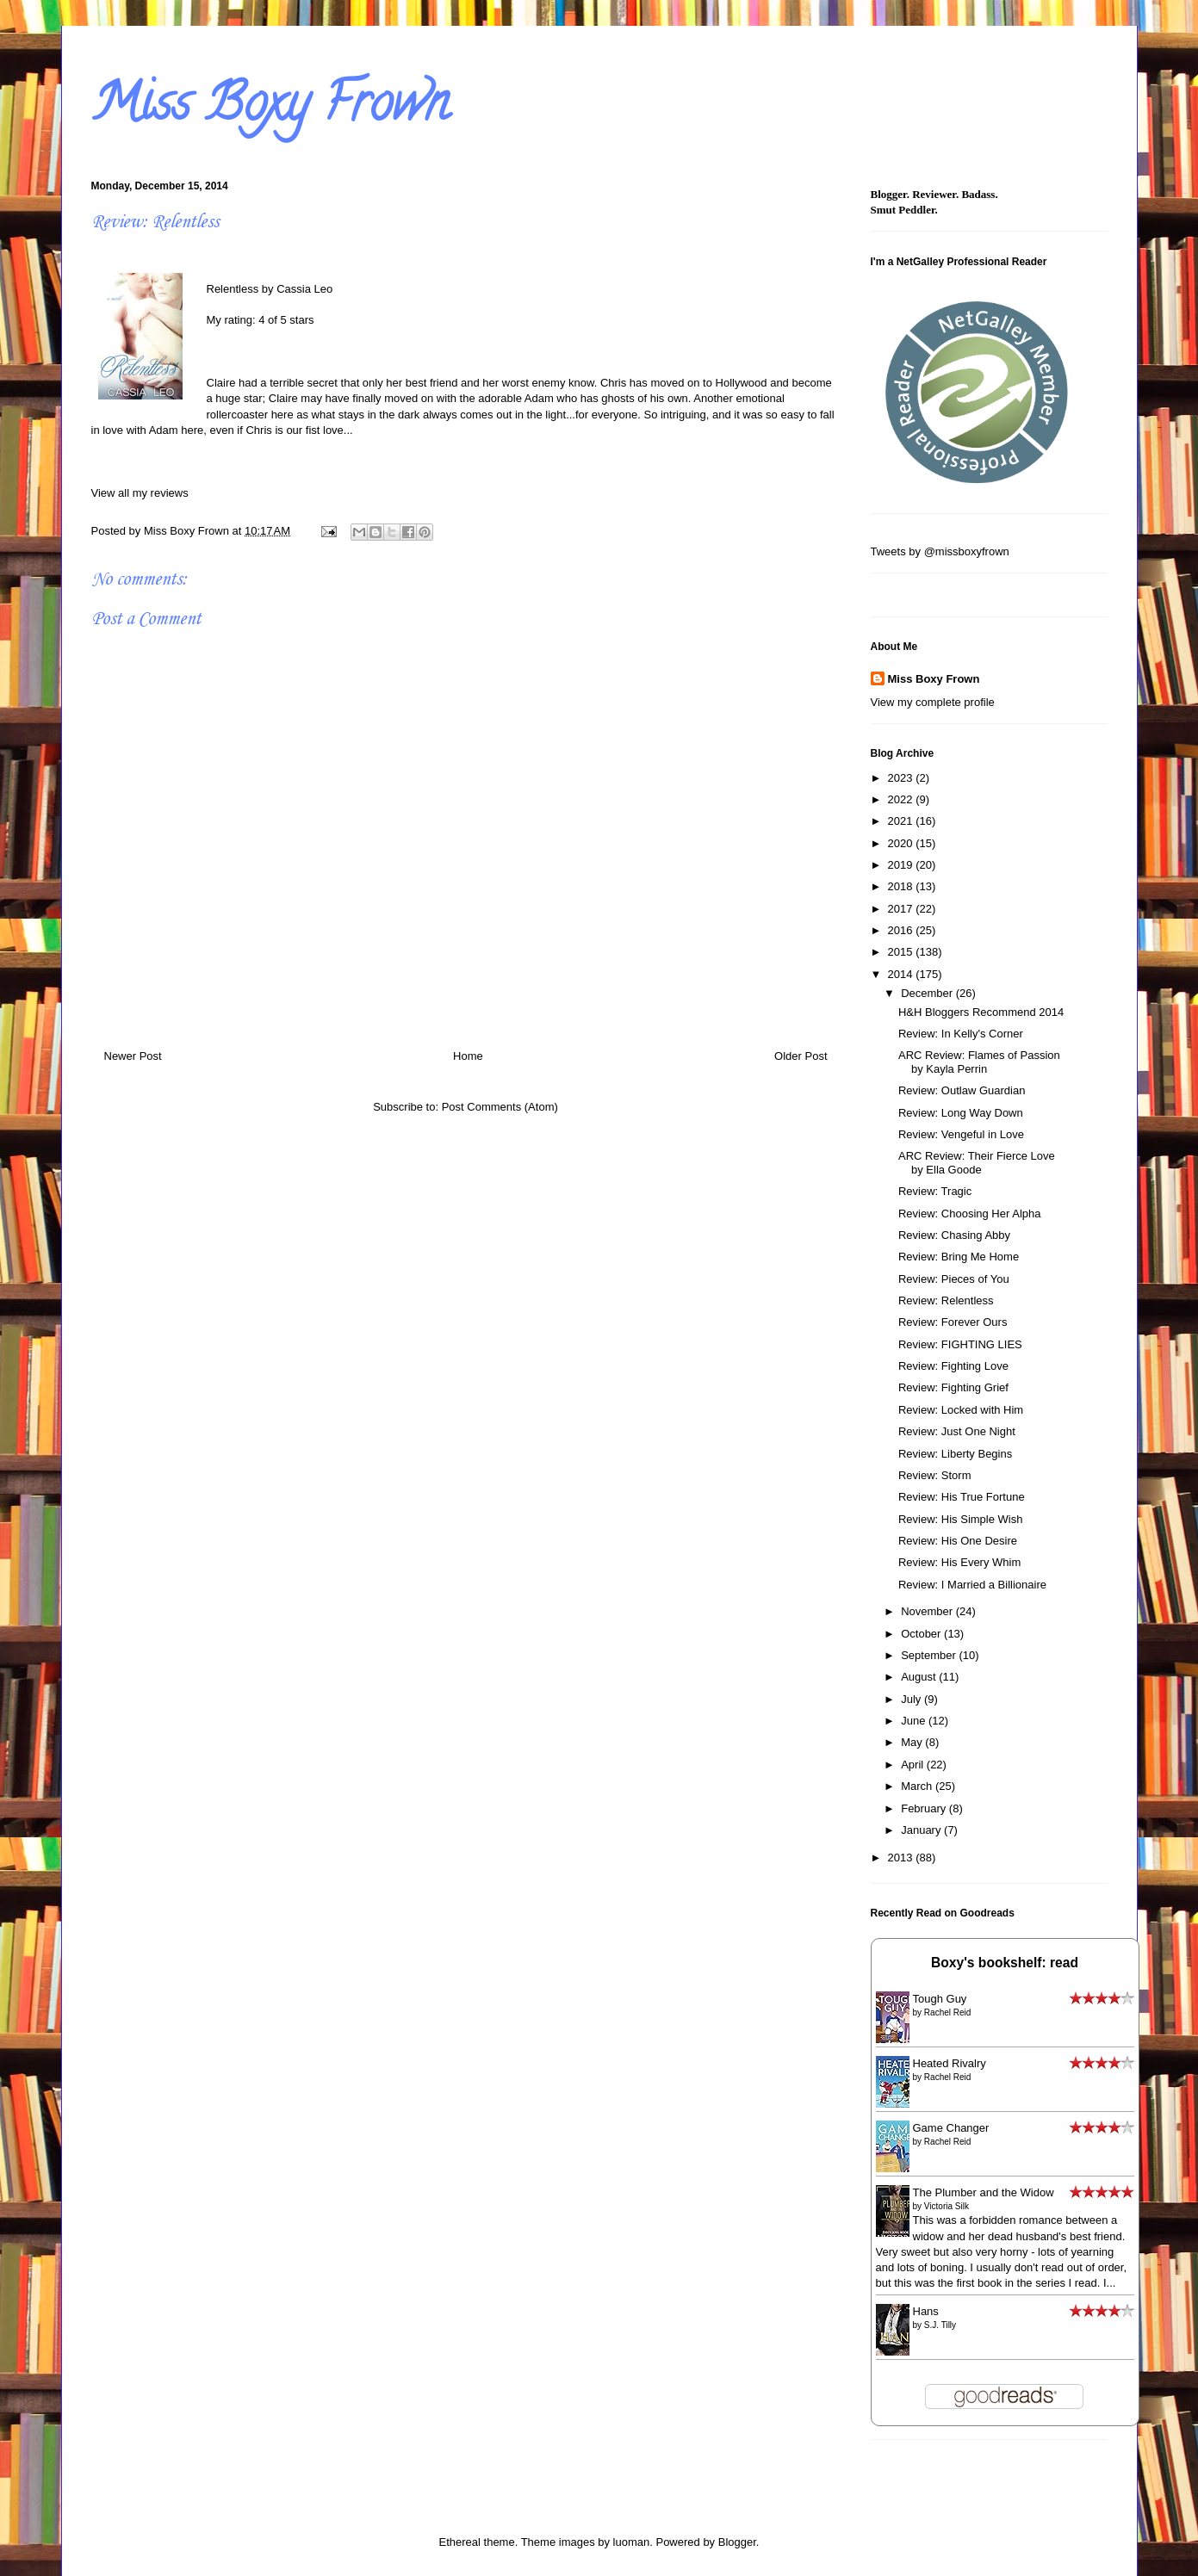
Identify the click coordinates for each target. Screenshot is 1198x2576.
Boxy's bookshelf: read (1004, 1962)
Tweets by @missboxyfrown (940, 551)
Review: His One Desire (957, 1540)
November (928, 1611)
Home (468, 1056)
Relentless (233, 288)
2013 (902, 1857)
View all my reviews (140, 492)
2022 (902, 799)
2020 (902, 843)
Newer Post (133, 1056)
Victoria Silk (946, 2206)
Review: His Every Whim (959, 1562)
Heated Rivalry (949, 2063)
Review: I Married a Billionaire (972, 1584)
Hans (926, 2311)
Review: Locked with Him (960, 1409)
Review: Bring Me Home (958, 1256)
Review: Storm (934, 1475)
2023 (902, 777)
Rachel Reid (947, 2012)
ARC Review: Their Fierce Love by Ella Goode (976, 1162)
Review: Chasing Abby (954, 1235)
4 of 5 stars (285, 319)
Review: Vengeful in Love (961, 1134)
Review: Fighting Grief (953, 1387)
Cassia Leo (304, 288)
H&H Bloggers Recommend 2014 (981, 1012)
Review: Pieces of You (953, 1279)
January (922, 1830)
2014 (902, 974)
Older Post (800, 1056)
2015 (902, 951)
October (922, 1633)
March (918, 1786)
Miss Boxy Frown (270, 108)
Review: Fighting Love (953, 1365)
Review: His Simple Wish (960, 1519)
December (928, 993)
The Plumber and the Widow (983, 2192)
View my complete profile (933, 702)
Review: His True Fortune (961, 1496)
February (925, 1808)
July (912, 1699)
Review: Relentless (946, 1300)
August (920, 1676)
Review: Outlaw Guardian (961, 1090)
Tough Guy (940, 1998)
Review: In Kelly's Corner (960, 1033)
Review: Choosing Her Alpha (969, 1213)
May (913, 1742)
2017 (902, 908)
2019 (902, 864)
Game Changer (951, 2127)
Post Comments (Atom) (500, 1106)
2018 (902, 886)
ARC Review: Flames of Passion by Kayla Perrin (979, 1062)
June (914, 1720)
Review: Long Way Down (960, 1112)
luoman (631, 2542)
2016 (902, 930)
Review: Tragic (934, 1191)
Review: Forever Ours (952, 1322)
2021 (902, 820)
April (914, 1764)
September (930, 1655)
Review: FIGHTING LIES (960, 1344)
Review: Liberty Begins (955, 1453)
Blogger (737, 2542)
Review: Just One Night (956, 1431)
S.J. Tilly (940, 2325)
